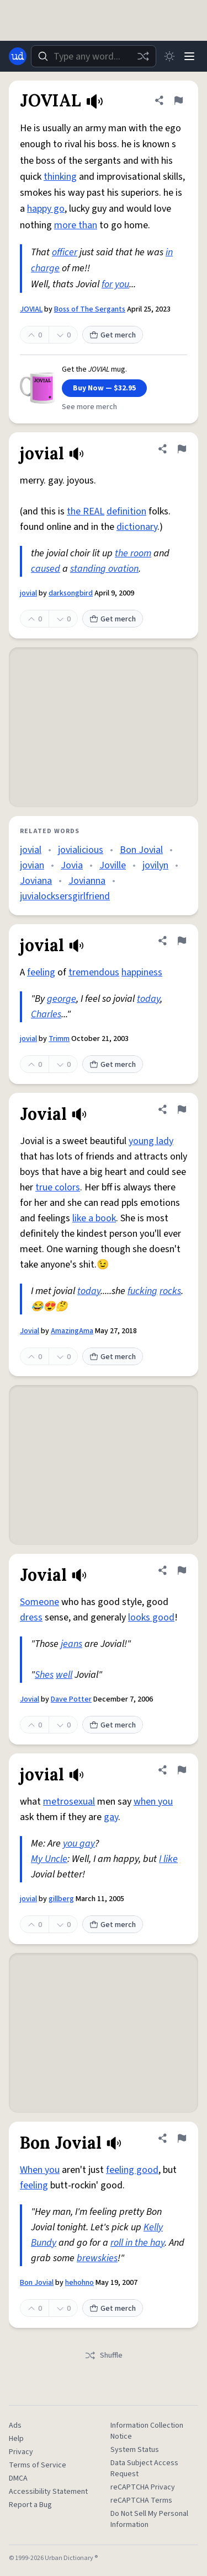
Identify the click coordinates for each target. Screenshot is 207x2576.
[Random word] (143, 56)
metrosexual (69, 1801)
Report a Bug (30, 2504)
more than (75, 225)
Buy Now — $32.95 (104, 388)
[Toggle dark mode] (169, 56)
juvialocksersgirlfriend (65, 896)
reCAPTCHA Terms (141, 2500)
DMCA (18, 2478)
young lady (151, 1141)
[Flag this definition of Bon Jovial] (181, 2138)
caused (45, 569)
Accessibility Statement (48, 2491)
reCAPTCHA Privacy (142, 2487)
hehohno (79, 2282)
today (148, 999)
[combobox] (93, 56)
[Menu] (189, 56)
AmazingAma (72, 1331)
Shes (44, 1675)
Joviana (36, 881)
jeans (71, 1644)
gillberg (61, 1898)
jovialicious (80, 850)
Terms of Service (37, 2465)
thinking (60, 177)
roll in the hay (137, 2243)
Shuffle (103, 2355)
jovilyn (155, 865)
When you (40, 2170)
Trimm (59, 1038)
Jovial (29, 1331)
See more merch (89, 406)
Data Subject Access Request (144, 2468)
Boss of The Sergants (89, 309)
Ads (15, 2425)
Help (16, 2438)
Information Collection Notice (146, 2431)
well (64, 1675)
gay (111, 1817)
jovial (28, 593)
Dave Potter (71, 1699)
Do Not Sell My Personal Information (149, 2519)
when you (153, 1801)
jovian (32, 865)
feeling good (132, 2170)
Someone (39, 1602)
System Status (134, 2449)
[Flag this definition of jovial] (181, 449)
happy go (46, 209)
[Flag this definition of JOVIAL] (178, 100)
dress (31, 1617)
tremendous (93, 972)
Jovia (72, 865)
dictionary (136, 527)
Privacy (21, 2451)
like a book (94, 1218)
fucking (142, 1291)
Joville (112, 865)
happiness (141, 972)
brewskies (97, 2258)
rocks (170, 1291)
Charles (46, 1014)
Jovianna (86, 881)
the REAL (85, 511)
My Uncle (49, 1859)
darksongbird (71, 593)
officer (64, 252)
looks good (151, 1617)
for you (115, 284)
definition (126, 511)
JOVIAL (31, 309)
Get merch (112, 335)
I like (168, 1859)
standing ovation (104, 569)
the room (133, 553)
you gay (79, 1843)
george (61, 999)
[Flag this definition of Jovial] (181, 1109)
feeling (41, 972)
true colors (57, 1187)
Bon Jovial (141, 850)
